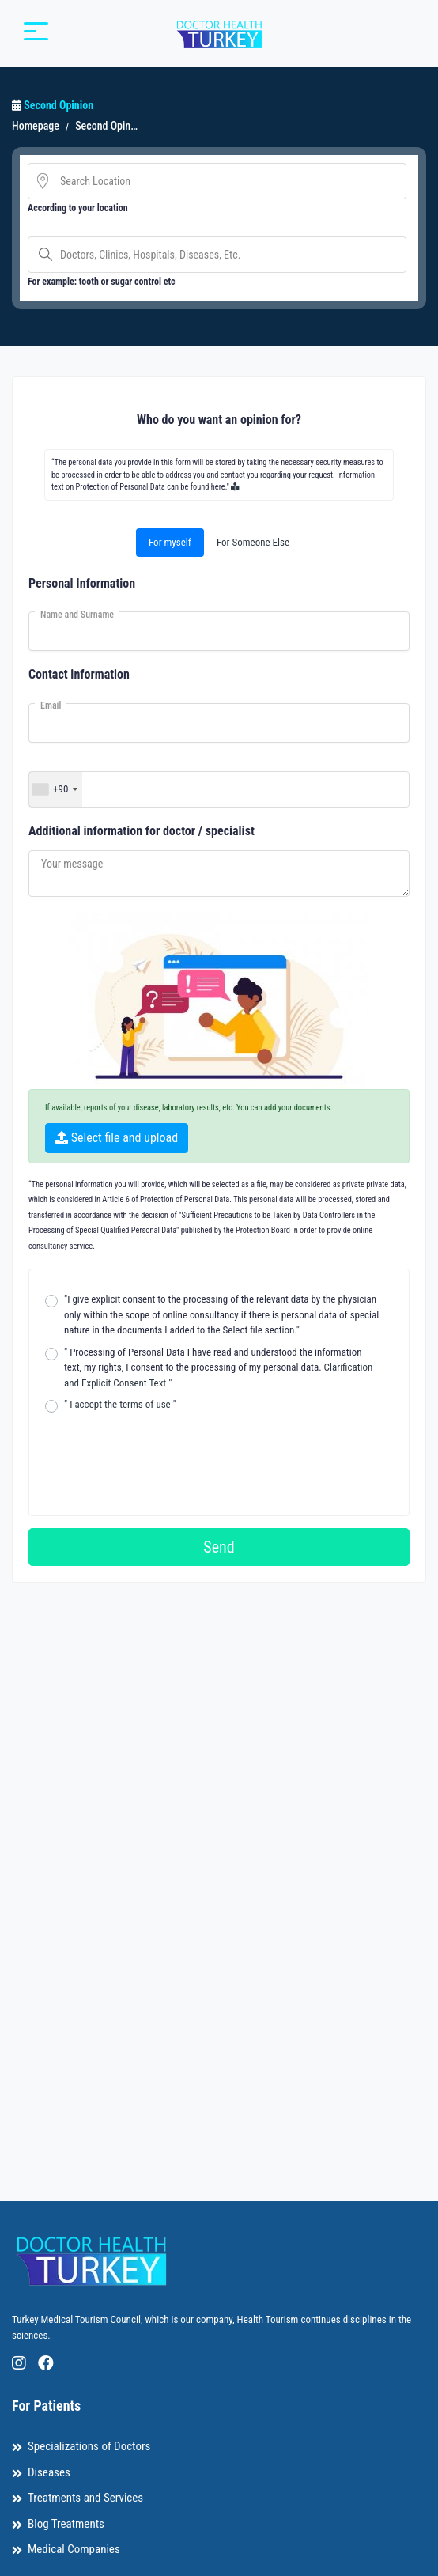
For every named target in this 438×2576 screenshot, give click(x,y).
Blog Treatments (66, 2524)
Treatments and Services (85, 2498)
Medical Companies (74, 2549)
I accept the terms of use (120, 1404)
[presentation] (165, 1453)
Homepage (35, 125)
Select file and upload (116, 1137)
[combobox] (55, 789)
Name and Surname (77, 614)
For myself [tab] (170, 542)
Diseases (49, 2472)
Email (50, 705)
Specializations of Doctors (89, 2446)
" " (120, 1404)
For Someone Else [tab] (253, 542)
